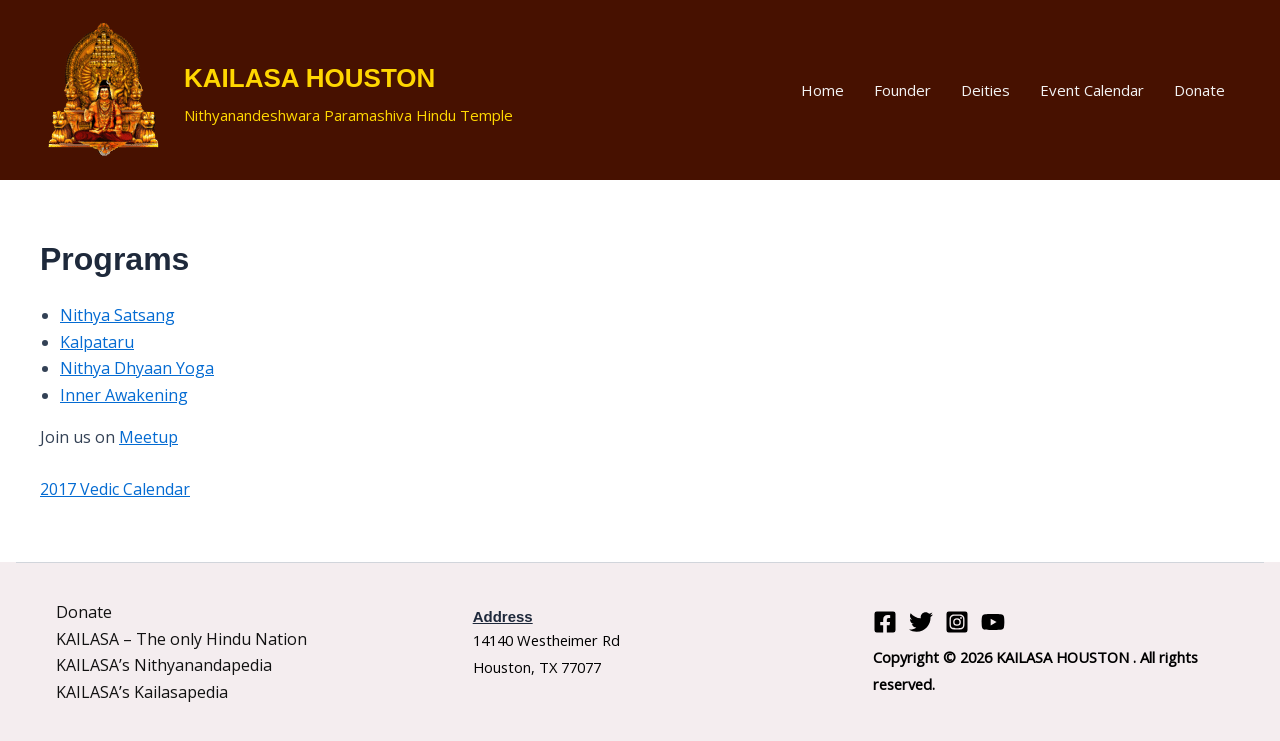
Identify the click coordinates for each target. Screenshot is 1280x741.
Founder (902, 90)
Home (822, 90)
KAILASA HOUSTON (309, 78)
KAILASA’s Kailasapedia (142, 692)
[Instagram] (957, 622)
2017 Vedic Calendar (115, 489)
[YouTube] (993, 622)
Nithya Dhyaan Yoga (137, 368)
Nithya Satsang (117, 315)
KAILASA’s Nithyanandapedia (164, 665)
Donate (1199, 90)
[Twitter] (921, 622)
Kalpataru (97, 342)
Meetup (148, 437)
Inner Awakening (124, 395)
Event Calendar (1092, 90)
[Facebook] (885, 622)
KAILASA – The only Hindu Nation (181, 639)
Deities (985, 90)
